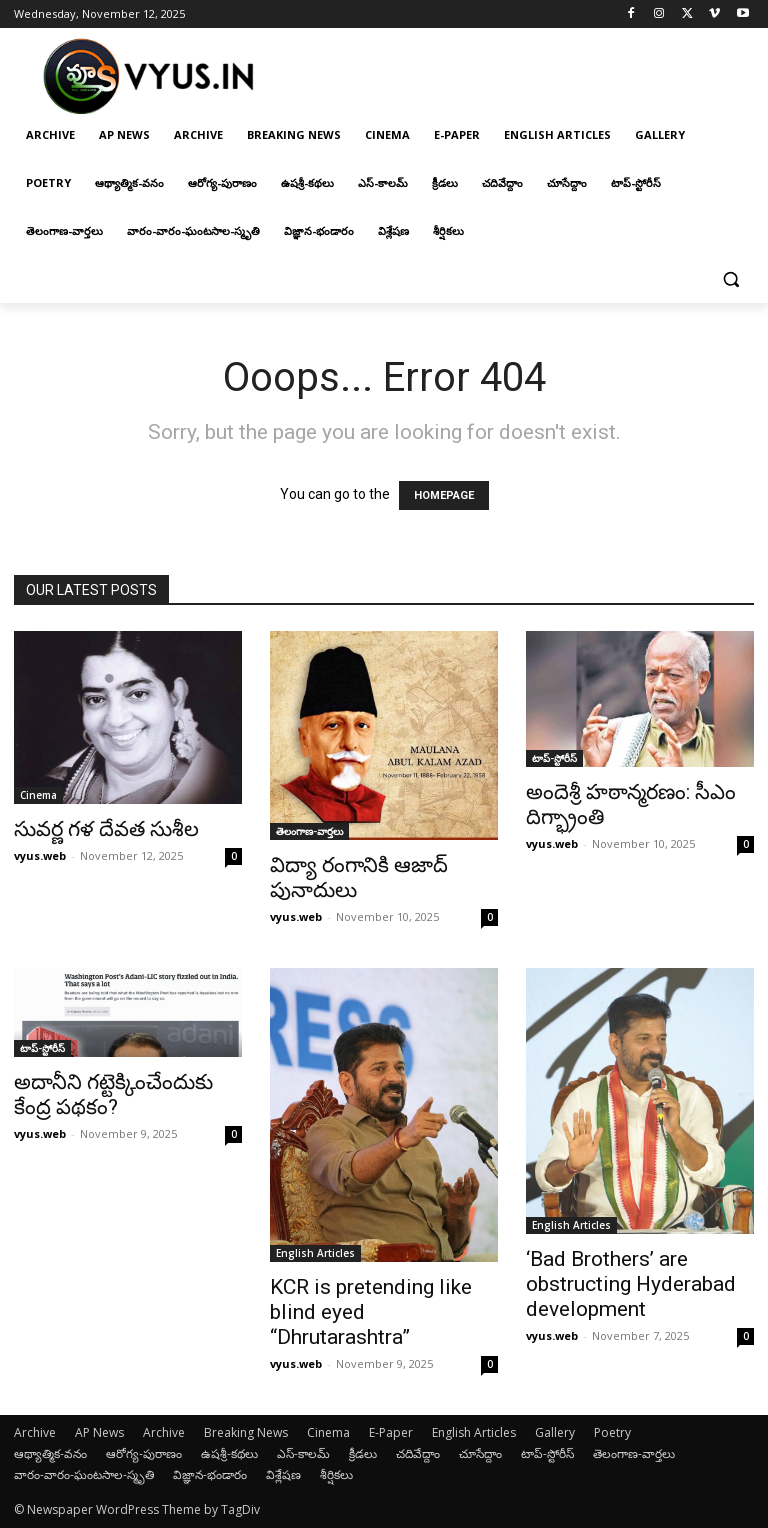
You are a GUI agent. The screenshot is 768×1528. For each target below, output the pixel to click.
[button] (730, 279)
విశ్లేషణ (283, 1474)
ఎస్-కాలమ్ (303, 1453)
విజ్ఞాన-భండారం (210, 1474)
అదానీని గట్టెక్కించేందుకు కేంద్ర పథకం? (113, 1094)
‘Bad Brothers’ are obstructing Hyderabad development (631, 1284)
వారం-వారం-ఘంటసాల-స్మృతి (84, 1474)
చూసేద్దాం (480, 1453)
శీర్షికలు (336, 1474)
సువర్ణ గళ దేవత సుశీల (106, 829)
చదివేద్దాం (418, 1453)
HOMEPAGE (444, 495)
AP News (99, 1432)
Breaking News (246, 1432)
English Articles (315, 1253)
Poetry (612, 1432)
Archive (35, 1432)
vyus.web (40, 855)
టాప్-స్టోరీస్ (554, 758)
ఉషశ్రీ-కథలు (229, 1453)
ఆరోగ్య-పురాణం (144, 1453)
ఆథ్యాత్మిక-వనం (50, 1453)
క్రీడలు (363, 1453)
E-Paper (391, 1432)
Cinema (38, 795)
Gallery (555, 1432)
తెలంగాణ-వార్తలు (309, 831)
